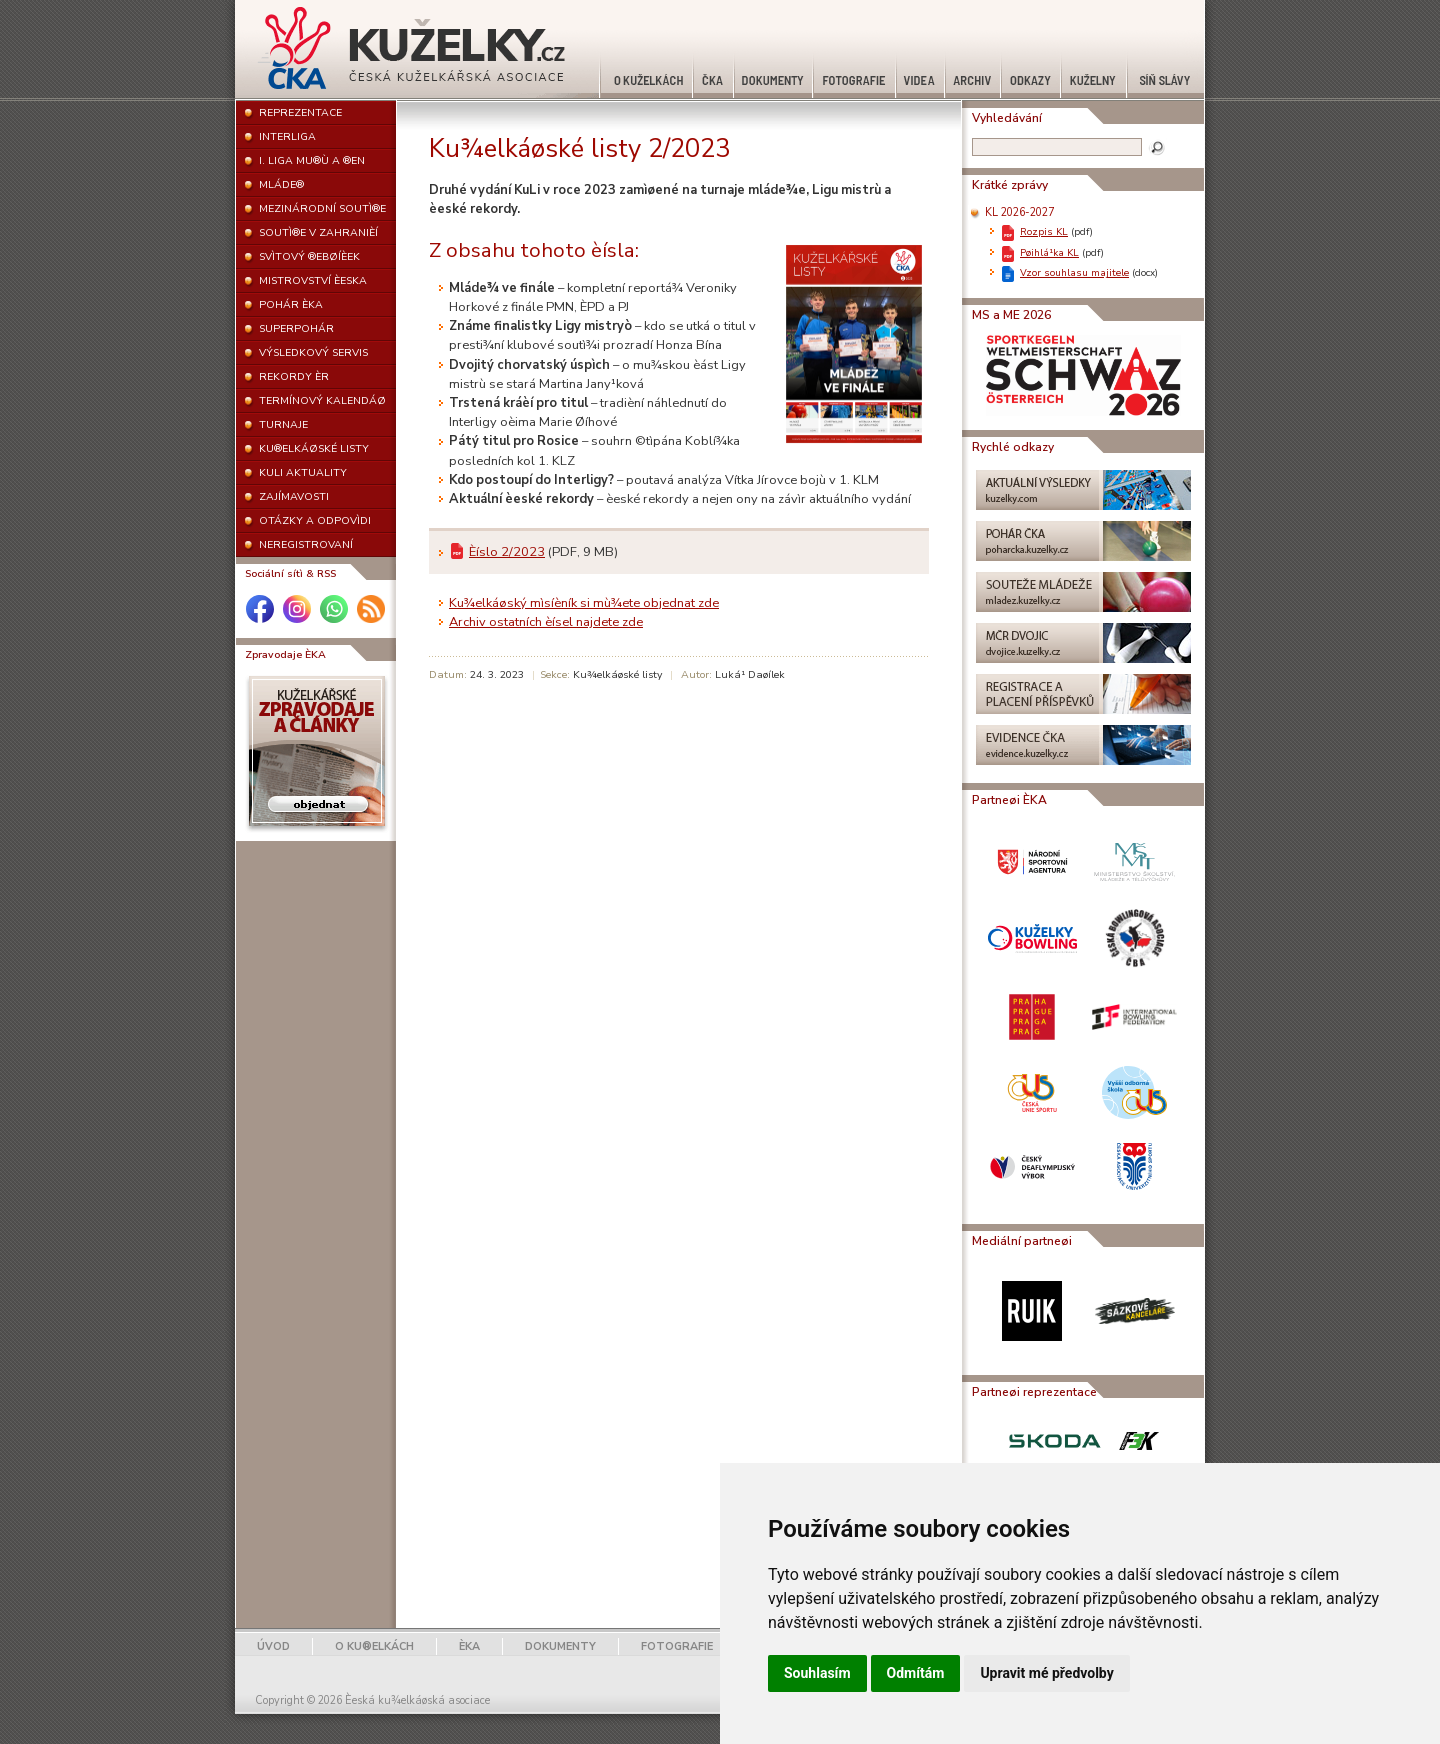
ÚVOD (273, 1646)
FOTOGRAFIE (677, 1646)
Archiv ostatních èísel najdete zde (546, 622)
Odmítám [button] (916, 1673)
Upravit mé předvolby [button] (1046, 1673)
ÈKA (469, 1646)
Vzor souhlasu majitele (1074, 272)
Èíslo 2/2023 (507, 552)
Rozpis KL (1044, 231)
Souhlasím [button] (817, 1673)
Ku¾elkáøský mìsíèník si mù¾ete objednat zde (584, 603)
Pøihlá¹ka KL (1049, 252)
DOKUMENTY (560, 1646)
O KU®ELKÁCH (374, 1646)
